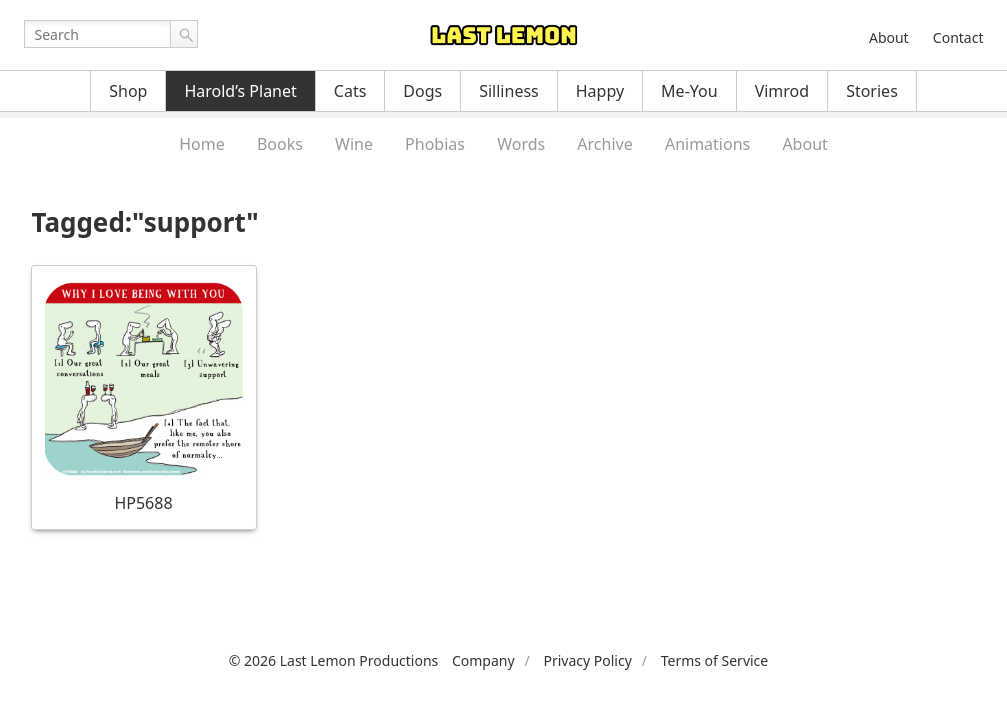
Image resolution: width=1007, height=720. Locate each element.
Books (280, 144)
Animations (707, 144)
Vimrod (782, 91)
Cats (350, 91)
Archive (604, 144)
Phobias (435, 144)
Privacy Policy (587, 660)
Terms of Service (715, 660)
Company (483, 660)
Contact (958, 37)
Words (521, 144)
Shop (128, 91)
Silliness (509, 91)
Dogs (422, 91)
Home (202, 144)
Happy (600, 91)
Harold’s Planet (240, 91)
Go (184, 34)
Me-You (689, 91)
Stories (872, 91)
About (889, 37)
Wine (354, 144)
